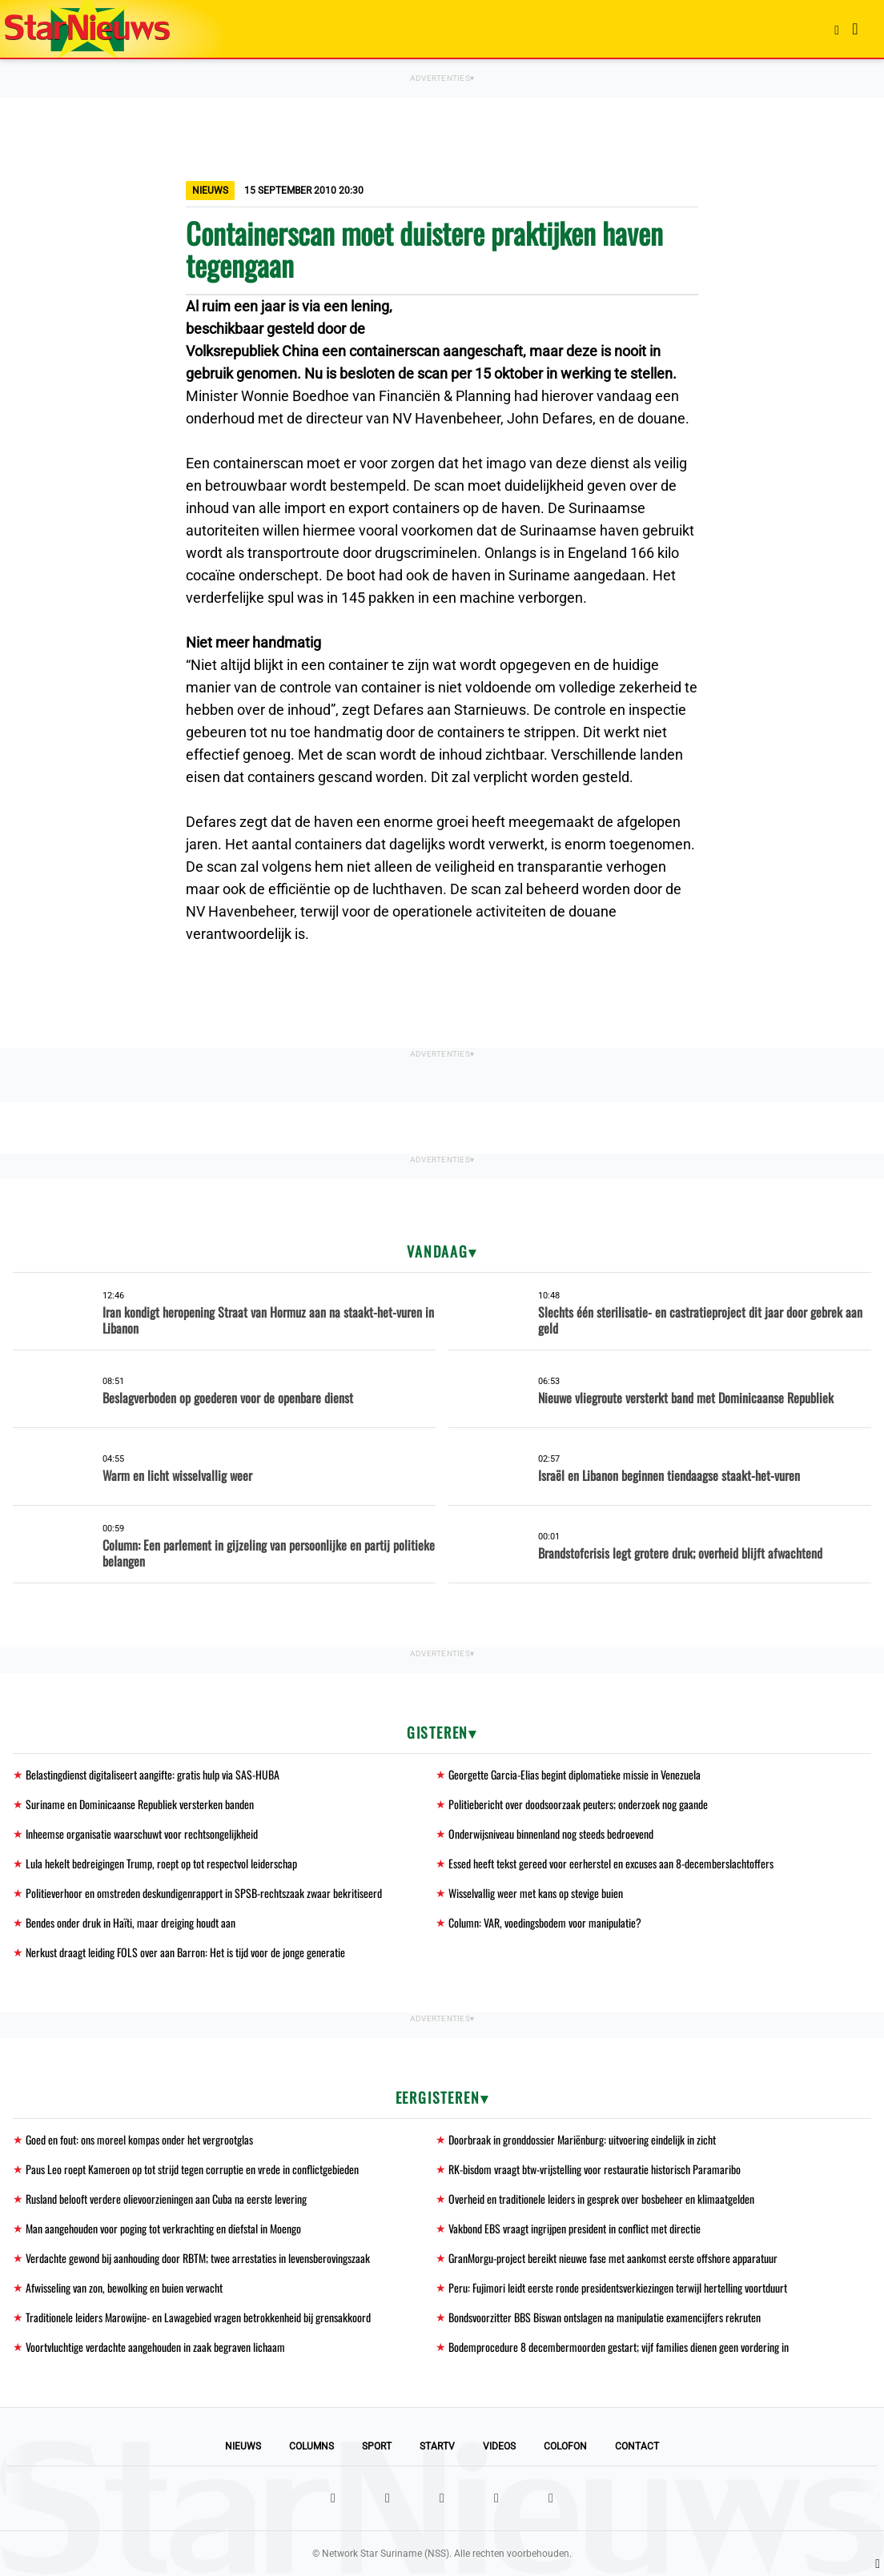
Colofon (565, 2446)
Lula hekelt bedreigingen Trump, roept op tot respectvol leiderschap (161, 1863)
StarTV (437, 2446)
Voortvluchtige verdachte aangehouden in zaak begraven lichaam (155, 2346)
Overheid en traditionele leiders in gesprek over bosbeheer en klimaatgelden (601, 2198)
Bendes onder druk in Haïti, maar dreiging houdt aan (130, 1922)
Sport (377, 2446)
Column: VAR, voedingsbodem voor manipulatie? (544, 1922)
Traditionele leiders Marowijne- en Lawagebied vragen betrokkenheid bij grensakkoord (198, 2317)
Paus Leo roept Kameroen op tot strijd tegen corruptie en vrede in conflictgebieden (192, 2169)
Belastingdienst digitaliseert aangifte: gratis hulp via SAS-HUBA (152, 1774)
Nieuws (243, 2446)
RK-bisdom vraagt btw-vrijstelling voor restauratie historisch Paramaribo (594, 2169)
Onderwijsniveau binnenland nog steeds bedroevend (550, 1833)
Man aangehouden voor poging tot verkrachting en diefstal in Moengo (163, 2228)
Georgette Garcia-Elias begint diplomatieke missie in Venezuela (574, 1774)
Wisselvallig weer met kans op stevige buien (535, 1892)
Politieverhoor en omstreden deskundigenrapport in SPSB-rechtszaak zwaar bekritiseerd (204, 1892)
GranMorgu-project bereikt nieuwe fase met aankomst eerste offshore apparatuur (613, 2257)
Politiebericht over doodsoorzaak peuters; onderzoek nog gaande (578, 1804)
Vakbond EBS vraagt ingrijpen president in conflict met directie (574, 2228)
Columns (311, 2446)
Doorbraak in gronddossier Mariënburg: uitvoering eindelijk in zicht (582, 2139)
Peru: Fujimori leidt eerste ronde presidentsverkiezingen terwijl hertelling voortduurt (617, 2287)
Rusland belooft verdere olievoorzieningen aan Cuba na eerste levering (166, 2198)
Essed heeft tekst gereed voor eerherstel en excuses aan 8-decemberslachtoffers (611, 1863)
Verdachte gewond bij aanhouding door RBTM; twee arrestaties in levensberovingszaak (198, 2257)
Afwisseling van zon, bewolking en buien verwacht (124, 2287)
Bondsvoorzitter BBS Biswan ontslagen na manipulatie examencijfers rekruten (604, 2317)
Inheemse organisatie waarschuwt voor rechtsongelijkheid (142, 1833)
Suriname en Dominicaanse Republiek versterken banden (140, 1804)
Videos (499, 2446)
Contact (637, 2446)
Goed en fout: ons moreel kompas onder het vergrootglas (139, 2139)
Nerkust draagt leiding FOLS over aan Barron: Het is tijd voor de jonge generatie (185, 1952)
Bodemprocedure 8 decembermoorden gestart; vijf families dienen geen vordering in (618, 2346)
